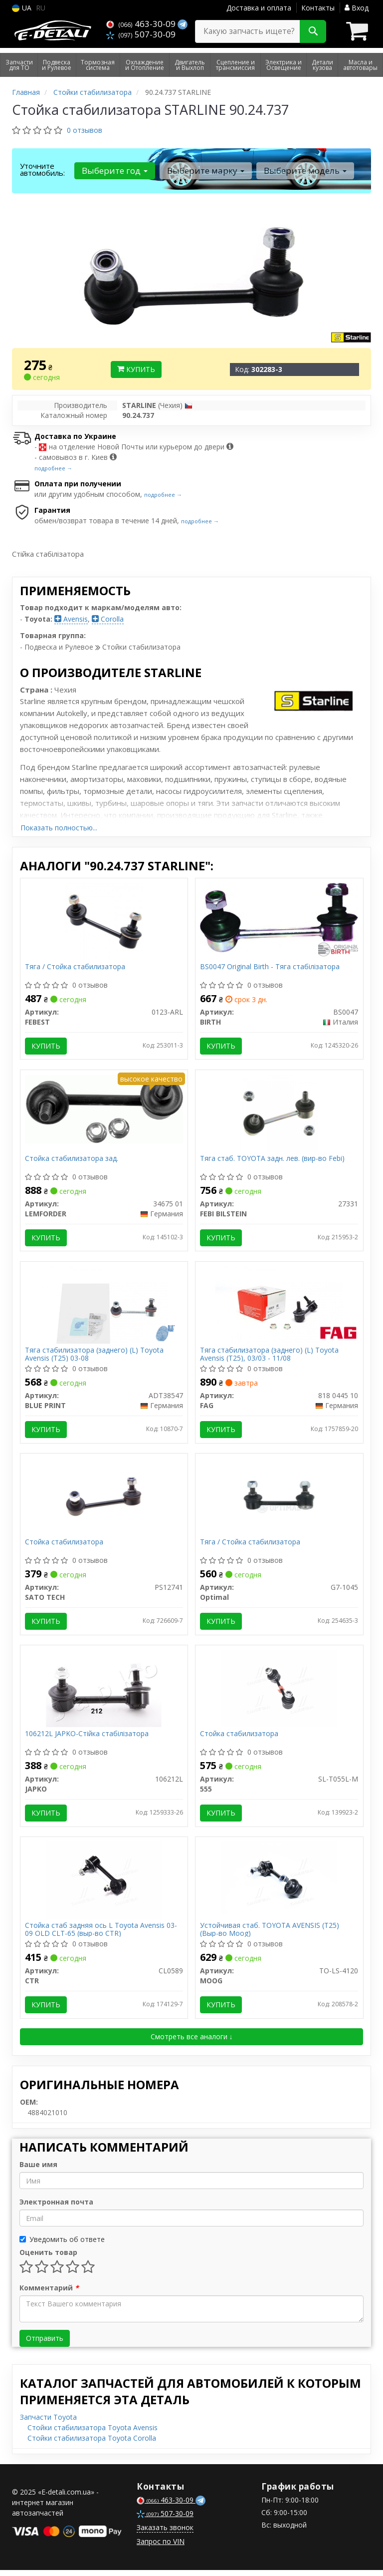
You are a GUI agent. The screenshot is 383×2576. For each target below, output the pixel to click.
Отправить (44, 2344)
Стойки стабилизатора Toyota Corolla (91, 2444)
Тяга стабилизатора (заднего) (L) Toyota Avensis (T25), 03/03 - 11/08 (269, 1356)
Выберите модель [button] (304, 170)
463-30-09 (142, 23)
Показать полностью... (58, 827)
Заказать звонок (165, 2533)
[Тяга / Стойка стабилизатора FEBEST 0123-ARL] (104, 921)
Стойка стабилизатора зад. (72, 1160)
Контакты (318, 7)
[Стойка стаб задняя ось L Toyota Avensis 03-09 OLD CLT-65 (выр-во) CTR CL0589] (104, 1884)
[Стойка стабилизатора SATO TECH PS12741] (104, 1499)
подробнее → (53, 468)
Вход (357, 7)
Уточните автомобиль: (42, 169)
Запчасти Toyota (48, 2423)
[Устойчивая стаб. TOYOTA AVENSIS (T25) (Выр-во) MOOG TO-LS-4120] (279, 1884)
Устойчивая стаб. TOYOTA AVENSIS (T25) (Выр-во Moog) (270, 1934)
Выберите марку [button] (205, 170)
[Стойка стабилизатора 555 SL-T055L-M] (279, 1692)
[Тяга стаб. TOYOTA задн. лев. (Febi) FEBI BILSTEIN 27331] (279, 1113)
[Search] (313, 31)
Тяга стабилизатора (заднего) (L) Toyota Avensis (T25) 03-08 (94, 1356)
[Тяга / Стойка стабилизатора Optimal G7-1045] (279, 1499)
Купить (136, 369)
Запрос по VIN (161, 2547)
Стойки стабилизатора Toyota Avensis (92, 2433)
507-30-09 (141, 34)
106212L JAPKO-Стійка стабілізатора (87, 1738)
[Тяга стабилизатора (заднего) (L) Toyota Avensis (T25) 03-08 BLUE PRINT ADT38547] (104, 1306)
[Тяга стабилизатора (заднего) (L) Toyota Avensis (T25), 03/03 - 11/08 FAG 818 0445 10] (279, 1306)
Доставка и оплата (258, 7)
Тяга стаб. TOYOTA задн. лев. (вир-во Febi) (272, 1160)
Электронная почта (56, 2207)
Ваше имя (38, 2170)
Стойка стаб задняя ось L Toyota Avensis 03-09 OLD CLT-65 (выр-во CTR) (101, 1934)
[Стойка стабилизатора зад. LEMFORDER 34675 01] (104, 1109)
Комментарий (49, 2293)
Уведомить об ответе (62, 2245)
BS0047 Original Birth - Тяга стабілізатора (270, 967)
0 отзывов (84, 130)
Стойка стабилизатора (64, 1545)
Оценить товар (48, 2258)
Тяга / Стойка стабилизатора (75, 967)
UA (21, 7)
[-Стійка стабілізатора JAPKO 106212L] (104, 1692)
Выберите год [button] (115, 170)
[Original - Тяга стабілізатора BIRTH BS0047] (279, 917)
